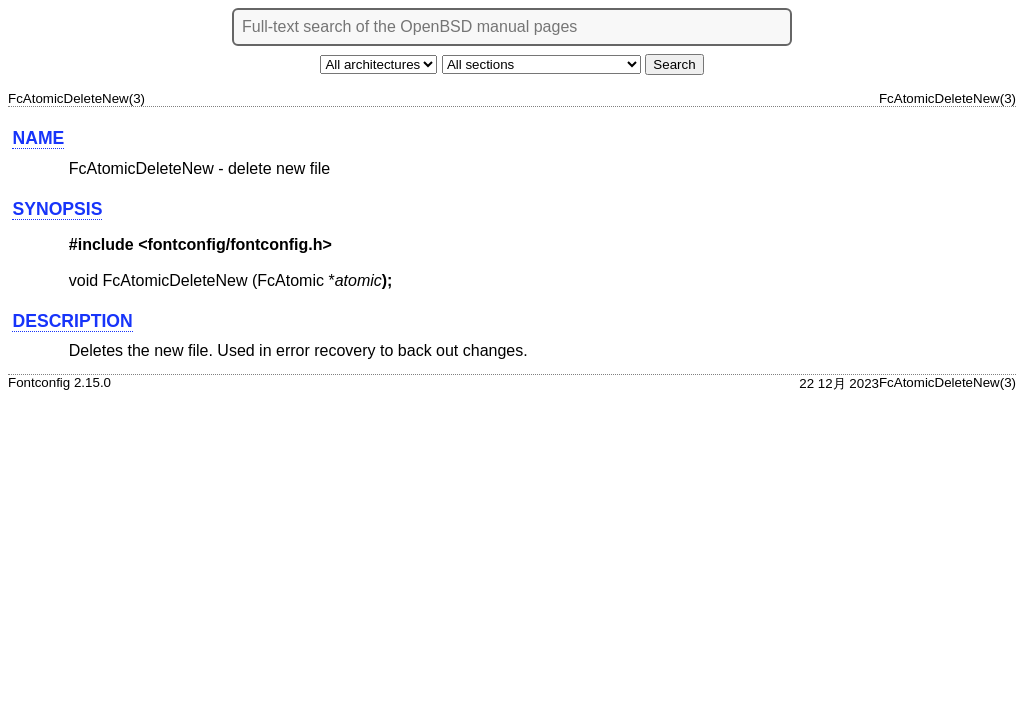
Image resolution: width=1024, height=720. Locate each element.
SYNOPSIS (57, 209)
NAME (38, 138)
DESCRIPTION (72, 321)
